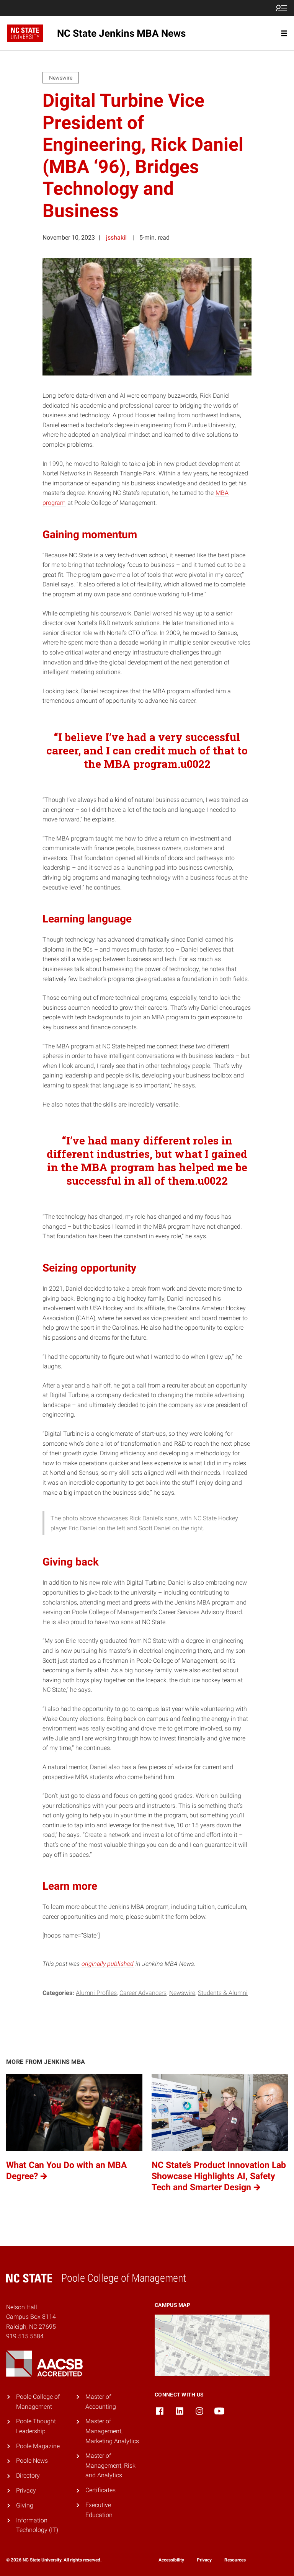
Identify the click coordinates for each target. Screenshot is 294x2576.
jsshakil (116, 237)
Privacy (26, 2490)
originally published (108, 1963)
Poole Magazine (38, 2446)
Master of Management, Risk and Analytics (110, 2465)
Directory (28, 2475)
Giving (24, 2505)
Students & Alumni (223, 1992)
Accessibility (171, 2560)
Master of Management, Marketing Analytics (112, 2431)
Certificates (100, 2490)
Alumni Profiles (96, 1992)
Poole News (32, 2460)
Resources (235, 2560)
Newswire (182, 1992)
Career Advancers (143, 1992)
